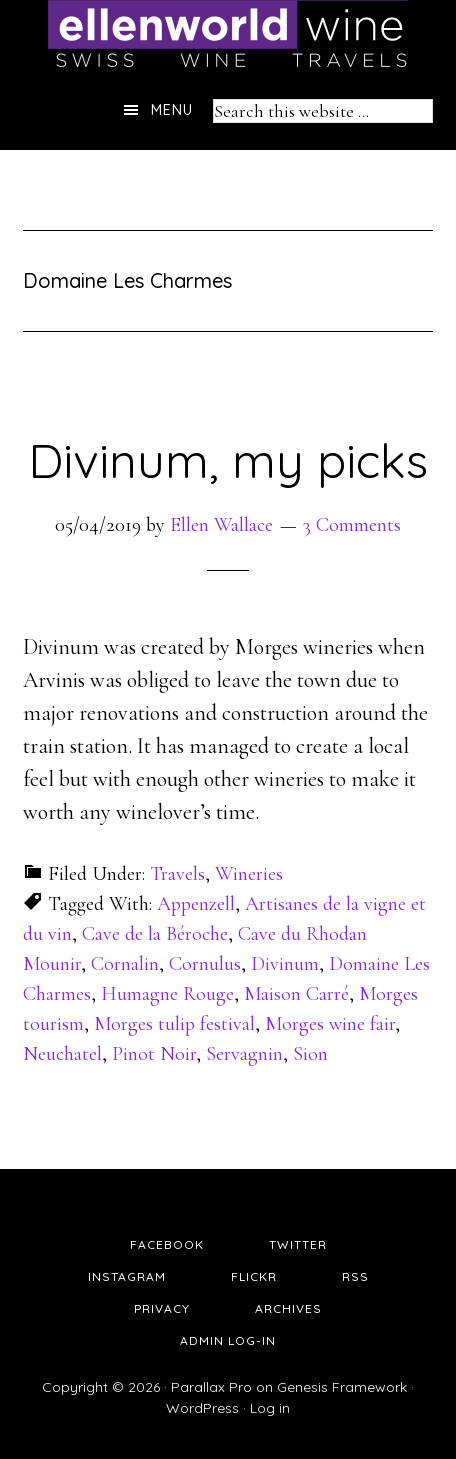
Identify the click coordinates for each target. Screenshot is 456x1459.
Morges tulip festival (174, 1024)
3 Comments (352, 525)
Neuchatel (62, 1054)
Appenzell (196, 904)
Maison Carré (296, 994)
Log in (270, 1408)
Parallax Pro (211, 1387)
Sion (310, 1054)
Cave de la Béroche (155, 934)
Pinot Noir (154, 1054)
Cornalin (125, 964)
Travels (177, 874)
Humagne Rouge (167, 994)
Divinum (285, 964)
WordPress (202, 1408)
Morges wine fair (330, 1024)
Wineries (249, 874)
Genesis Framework (342, 1387)
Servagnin (244, 1054)
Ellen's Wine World (228, 35)
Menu (172, 110)
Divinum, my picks (228, 460)
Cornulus (205, 964)
